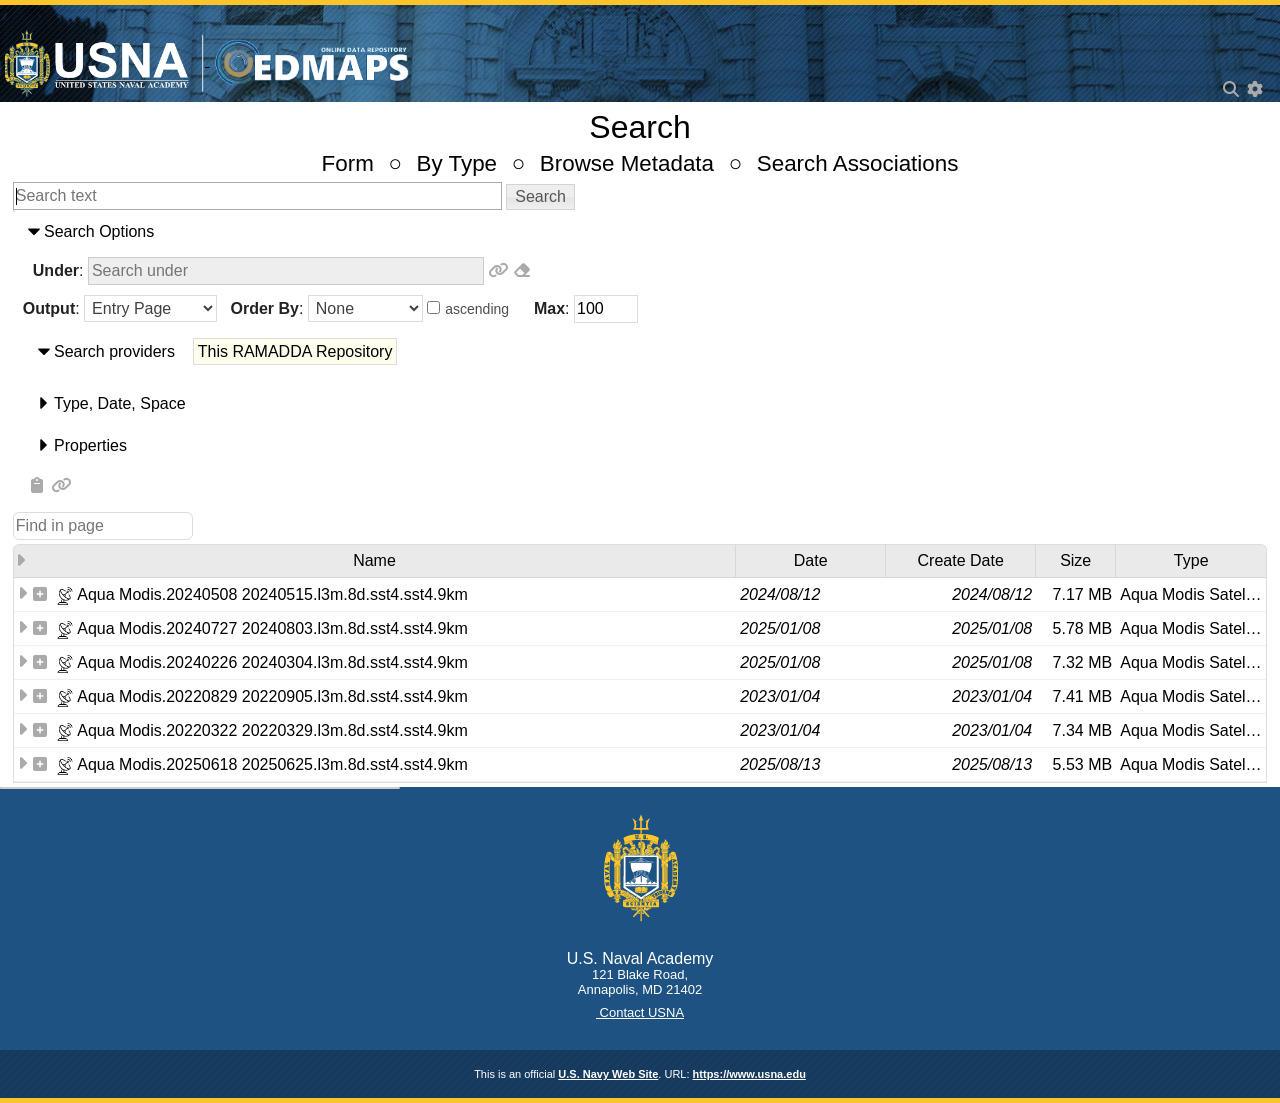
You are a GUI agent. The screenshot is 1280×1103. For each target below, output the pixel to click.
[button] (540, 197)
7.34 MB (1083, 730)
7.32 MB (1083, 662)
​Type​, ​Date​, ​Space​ (120, 403)
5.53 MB (1083, 764)
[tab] (640, 232)
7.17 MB (1083, 594)
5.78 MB (1083, 628)
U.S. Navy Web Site (608, 1074)
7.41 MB (1083, 696)
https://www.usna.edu (749, 1074)
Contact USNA (640, 1012)
